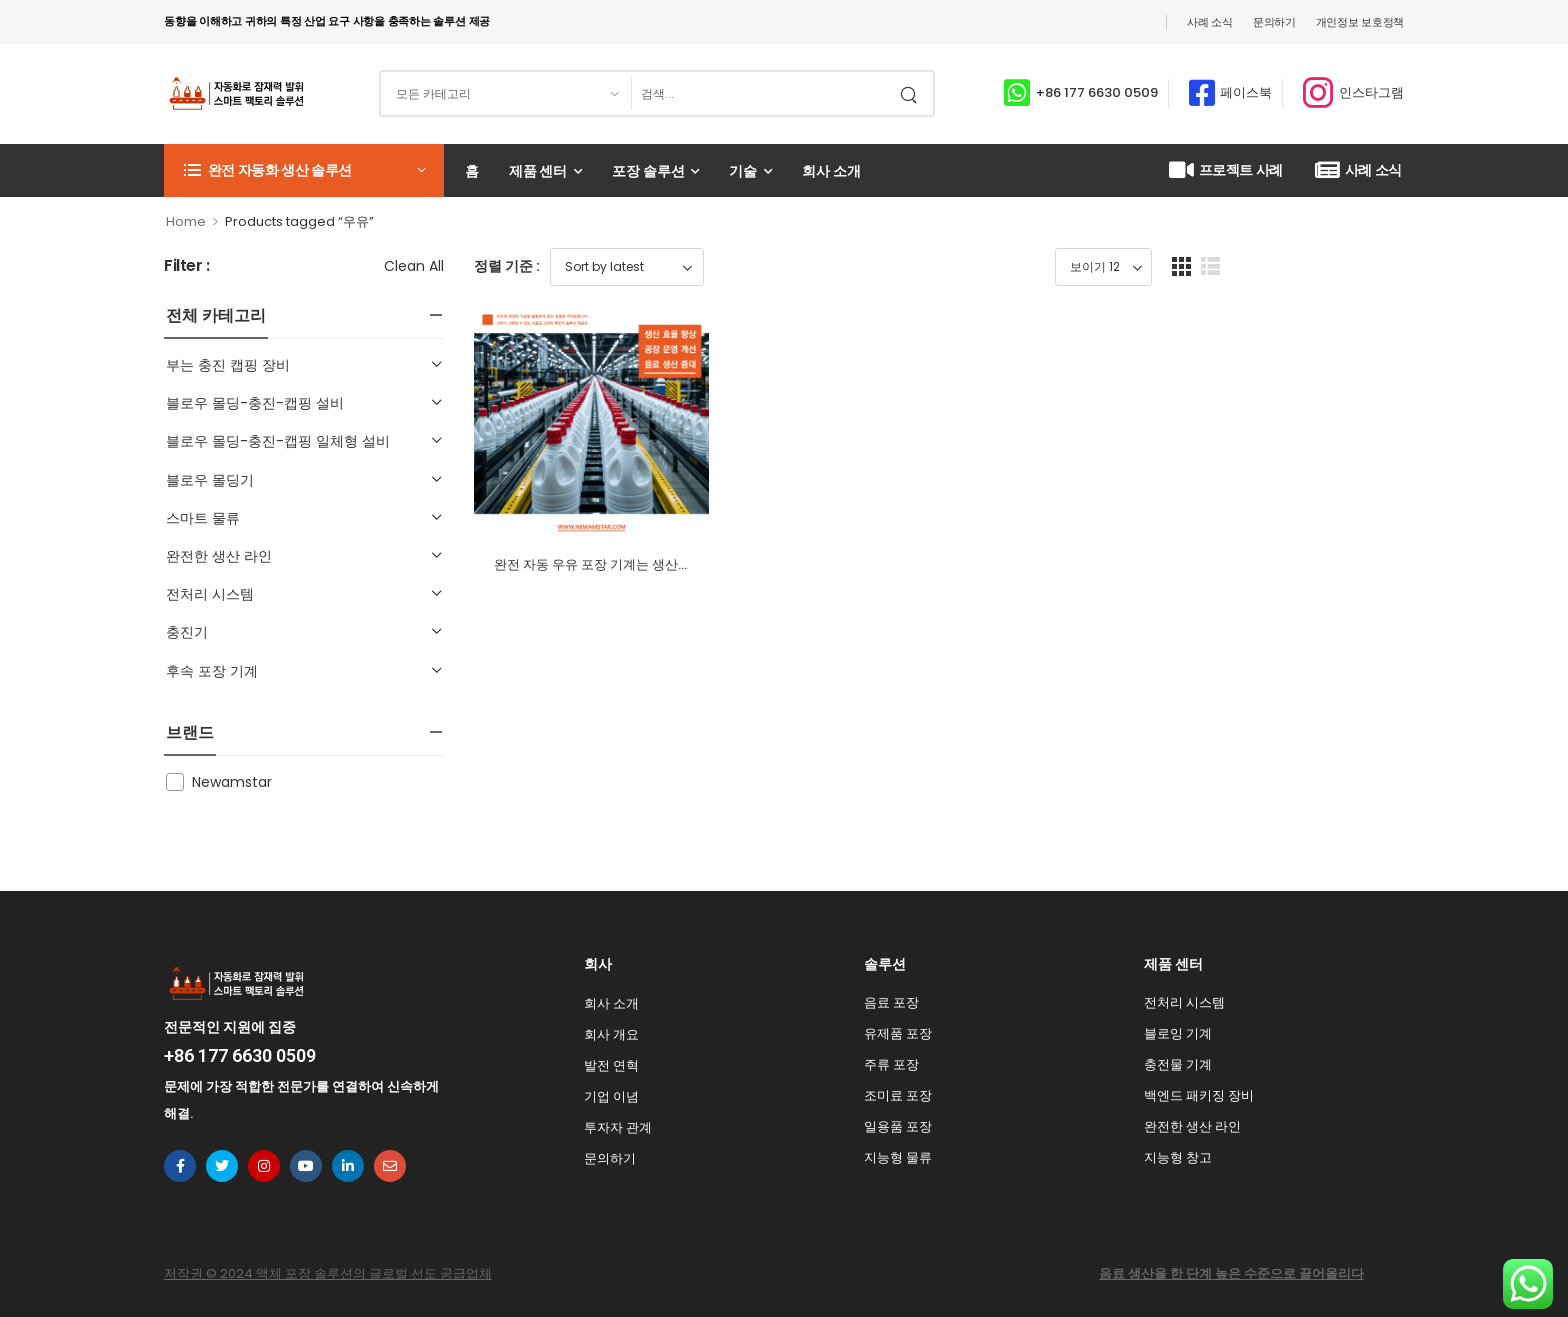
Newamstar (232, 782)
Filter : (187, 266)
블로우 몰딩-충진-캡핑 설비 (255, 403)
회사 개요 (611, 1034)
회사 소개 (831, 171)
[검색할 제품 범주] (505, 93)
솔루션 (885, 964)
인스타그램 (1371, 92)
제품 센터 (538, 171)
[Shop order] (627, 267)
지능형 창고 (1178, 1157)
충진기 (187, 632)
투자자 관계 (618, 1127)
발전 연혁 (611, 1065)
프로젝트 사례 (1226, 170)
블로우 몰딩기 (210, 480)
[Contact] (1020, 93)
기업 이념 (611, 1096)
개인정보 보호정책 (1360, 22)
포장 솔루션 (648, 171)
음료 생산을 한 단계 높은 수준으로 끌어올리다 (1231, 1273)
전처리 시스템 (210, 594)
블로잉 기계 (1178, 1033)
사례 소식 (1210, 22)
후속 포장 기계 (212, 671)
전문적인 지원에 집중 (230, 1027)
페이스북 (1246, 92)
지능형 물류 (898, 1157)
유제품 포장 (898, 1033)
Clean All (414, 266)
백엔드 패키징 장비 (1199, 1095)
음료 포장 (891, 1002)
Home (186, 221)
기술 (743, 171)
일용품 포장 (898, 1126)
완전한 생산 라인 (219, 556)
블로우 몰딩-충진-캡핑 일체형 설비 (278, 441)
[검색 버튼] (913, 93)
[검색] (761, 93)
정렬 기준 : (507, 266)
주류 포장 (891, 1064)
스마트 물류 (203, 518)
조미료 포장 (898, 1095)
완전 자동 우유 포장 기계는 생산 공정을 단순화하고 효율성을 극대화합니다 (709, 625)
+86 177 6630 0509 (1097, 92)
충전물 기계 (1178, 1064)
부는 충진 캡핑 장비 (228, 365)
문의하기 (1274, 22)
